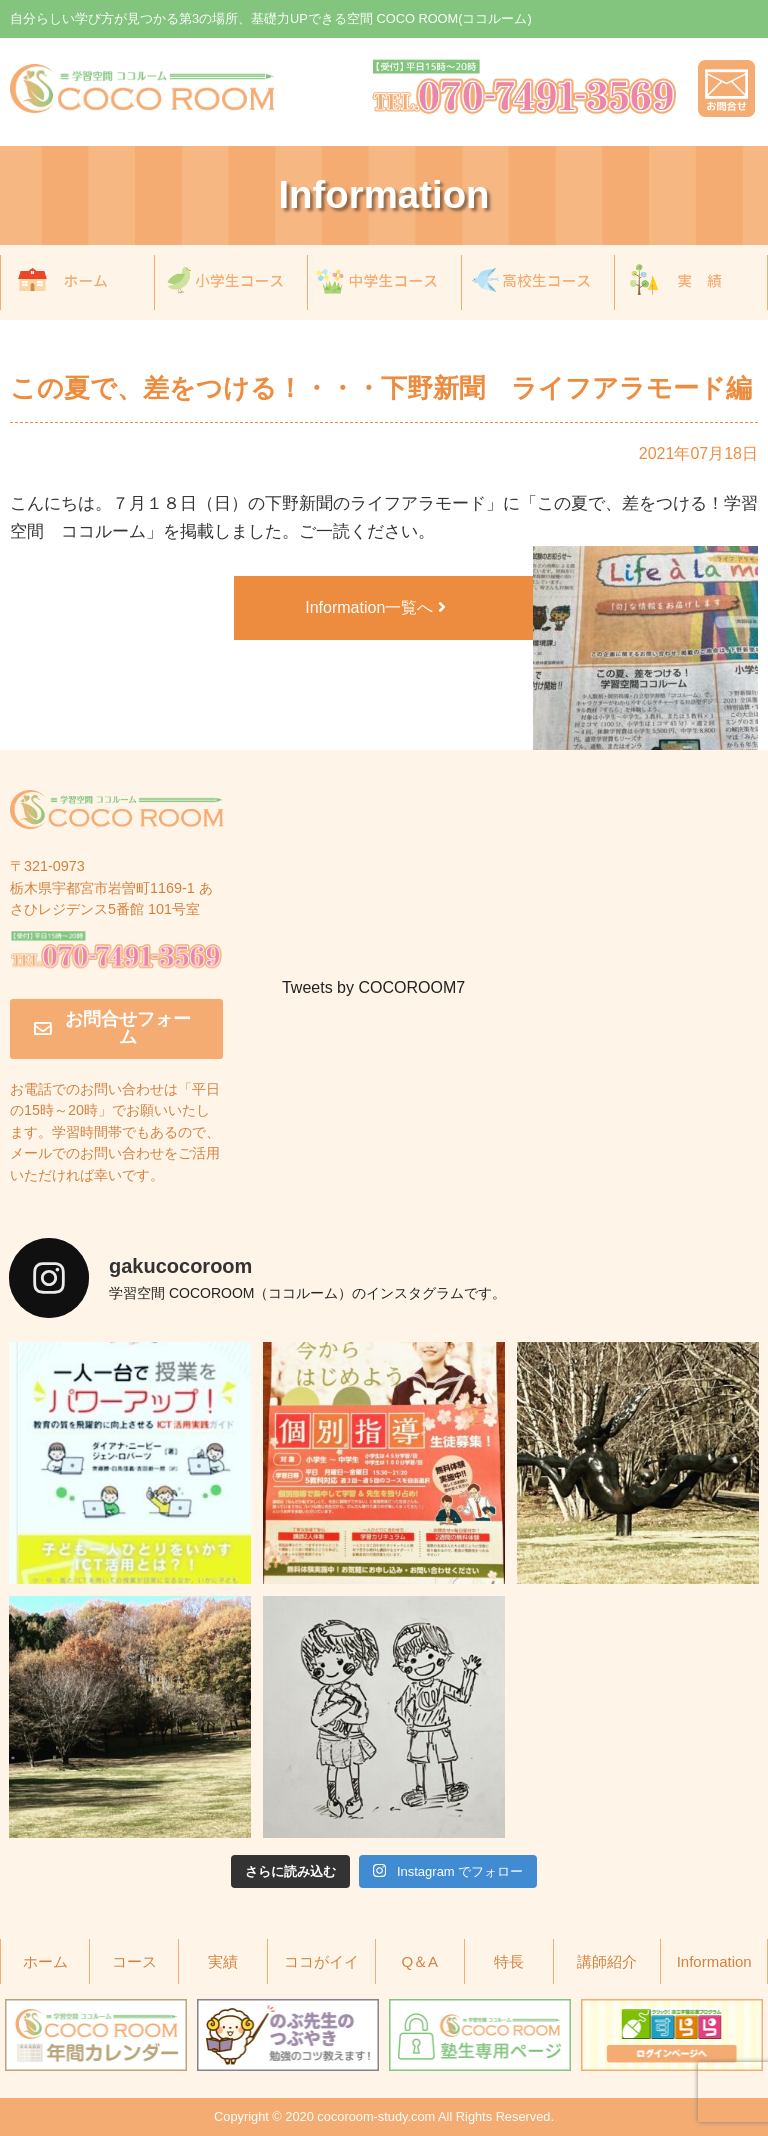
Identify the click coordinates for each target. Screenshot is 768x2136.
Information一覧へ (375, 607)
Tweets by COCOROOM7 (373, 987)
